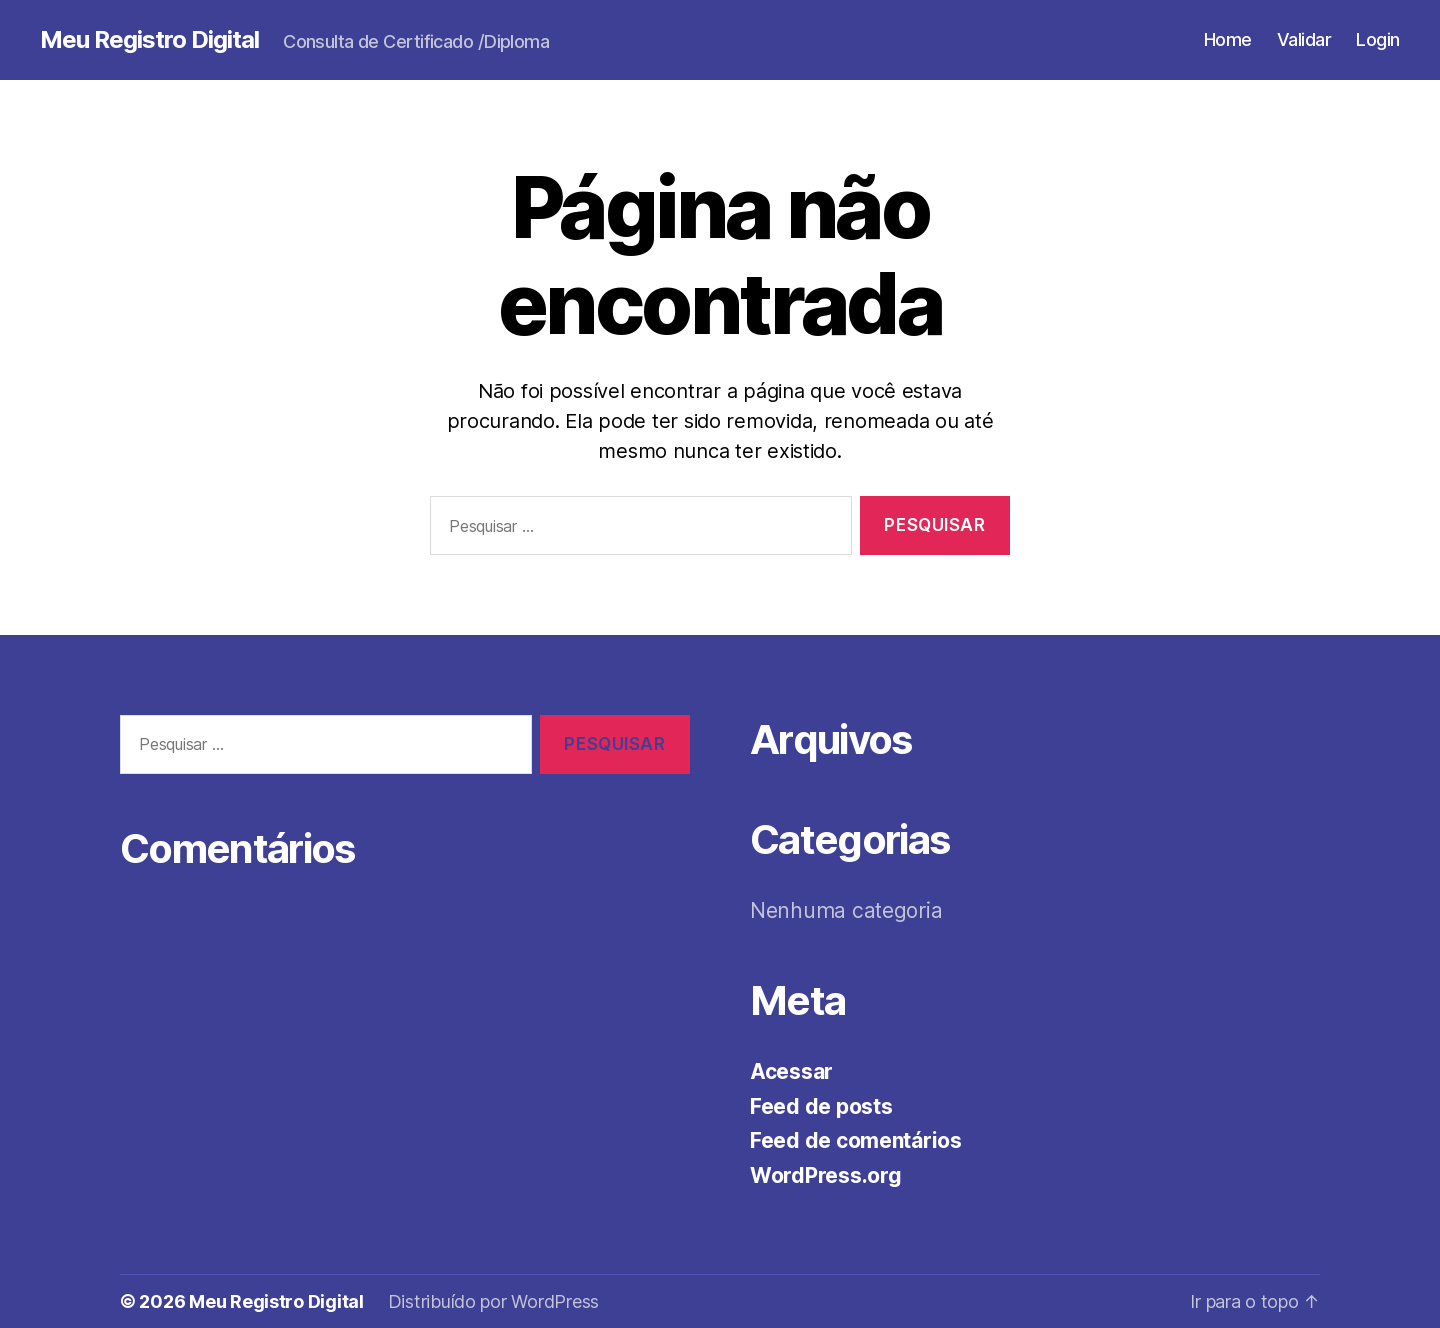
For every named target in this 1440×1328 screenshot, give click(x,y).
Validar (1304, 39)
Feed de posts (821, 1106)
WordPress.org (826, 1175)
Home (1228, 39)
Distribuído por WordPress (493, 1301)
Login (1378, 39)
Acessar (791, 1071)
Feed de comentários (856, 1140)
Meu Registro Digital (149, 40)
